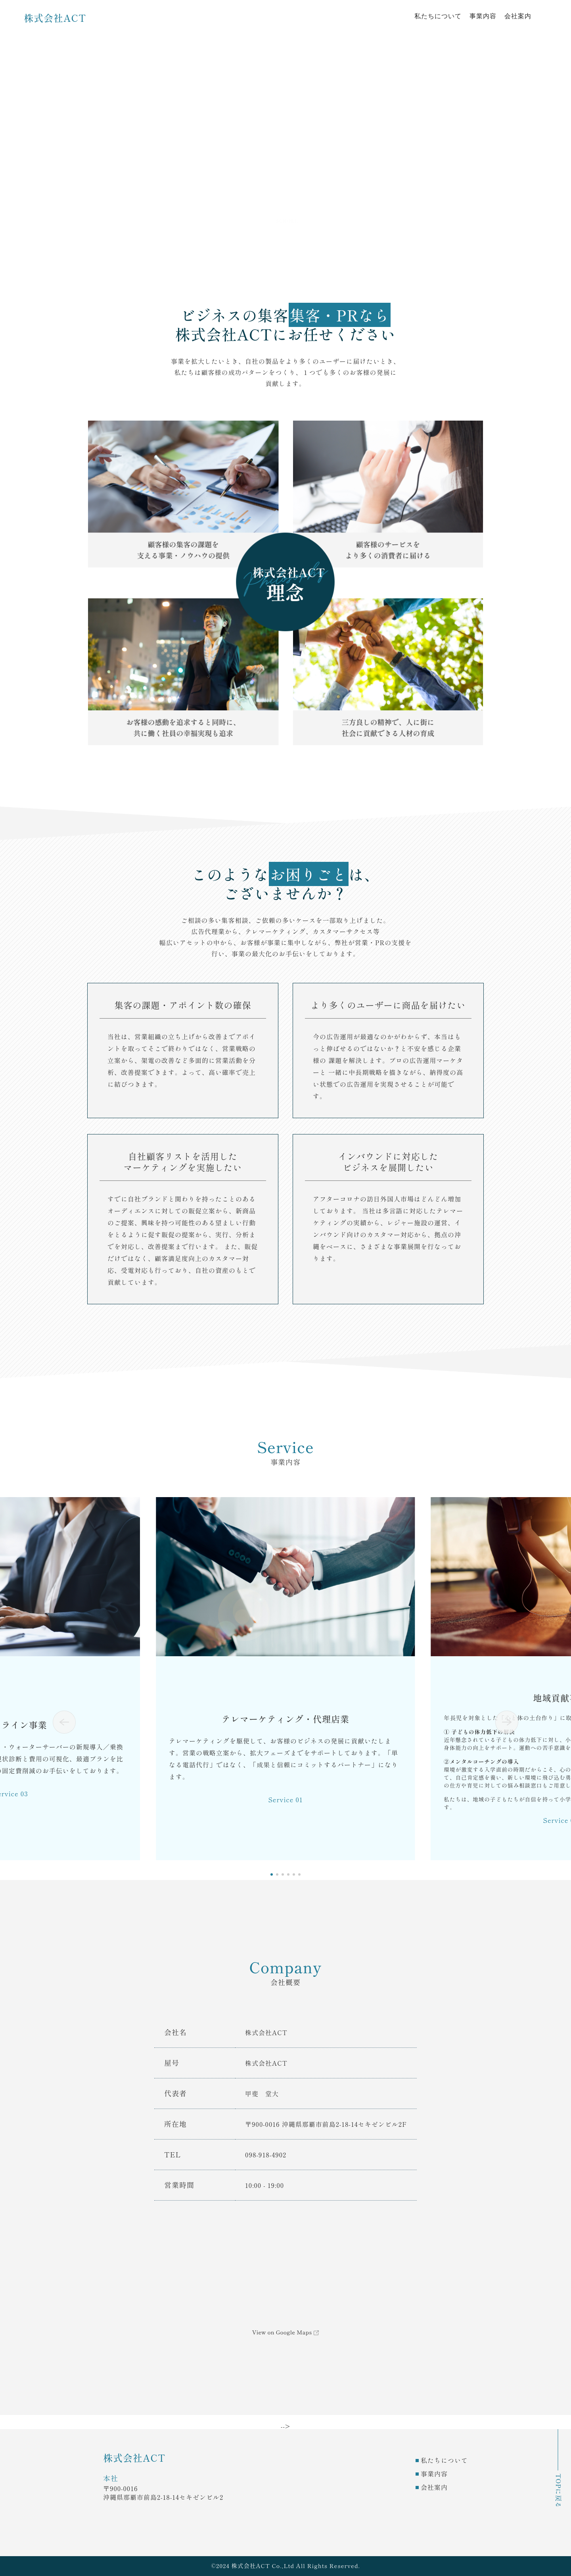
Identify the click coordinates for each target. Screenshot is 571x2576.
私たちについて (438, 16)
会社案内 (517, 16)
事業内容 (482, 16)
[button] (64, 1722)
